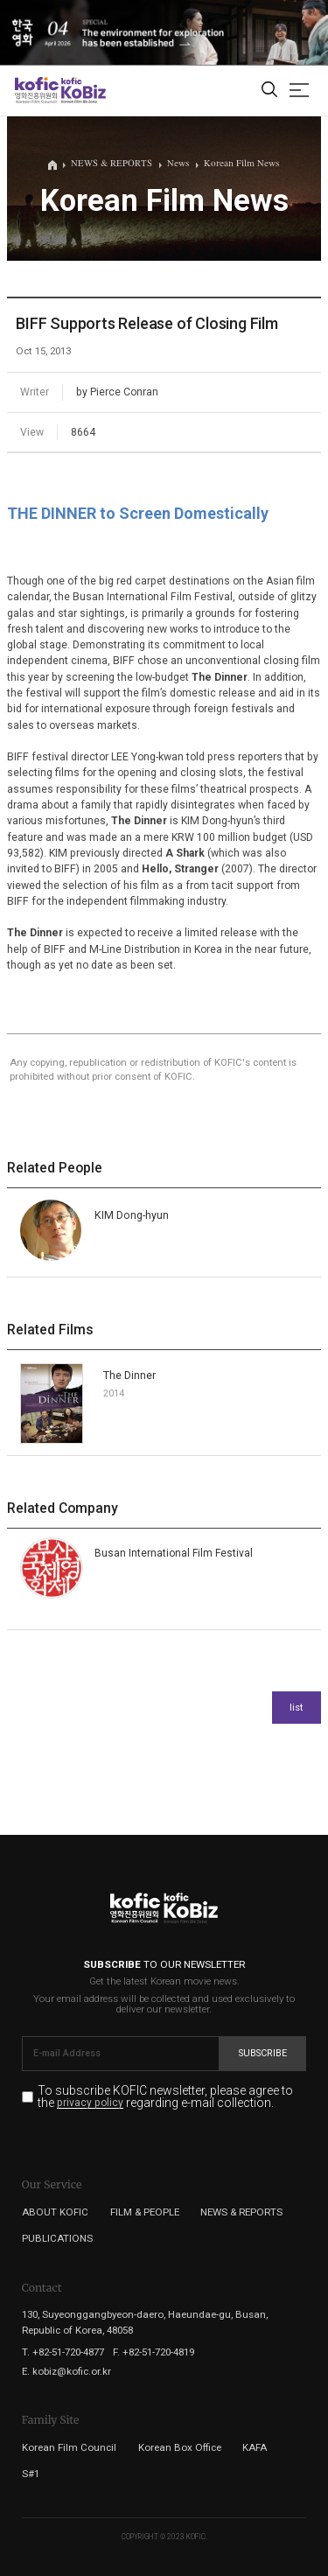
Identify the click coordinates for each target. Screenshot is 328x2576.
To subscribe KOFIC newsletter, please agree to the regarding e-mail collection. (165, 2097)
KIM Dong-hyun (131, 1215)
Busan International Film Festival (173, 1553)
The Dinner (129, 1375)
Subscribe (263, 2053)
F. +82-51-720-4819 (153, 2352)
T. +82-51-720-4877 (63, 2352)
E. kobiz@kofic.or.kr (66, 2371)
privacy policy (90, 2103)
